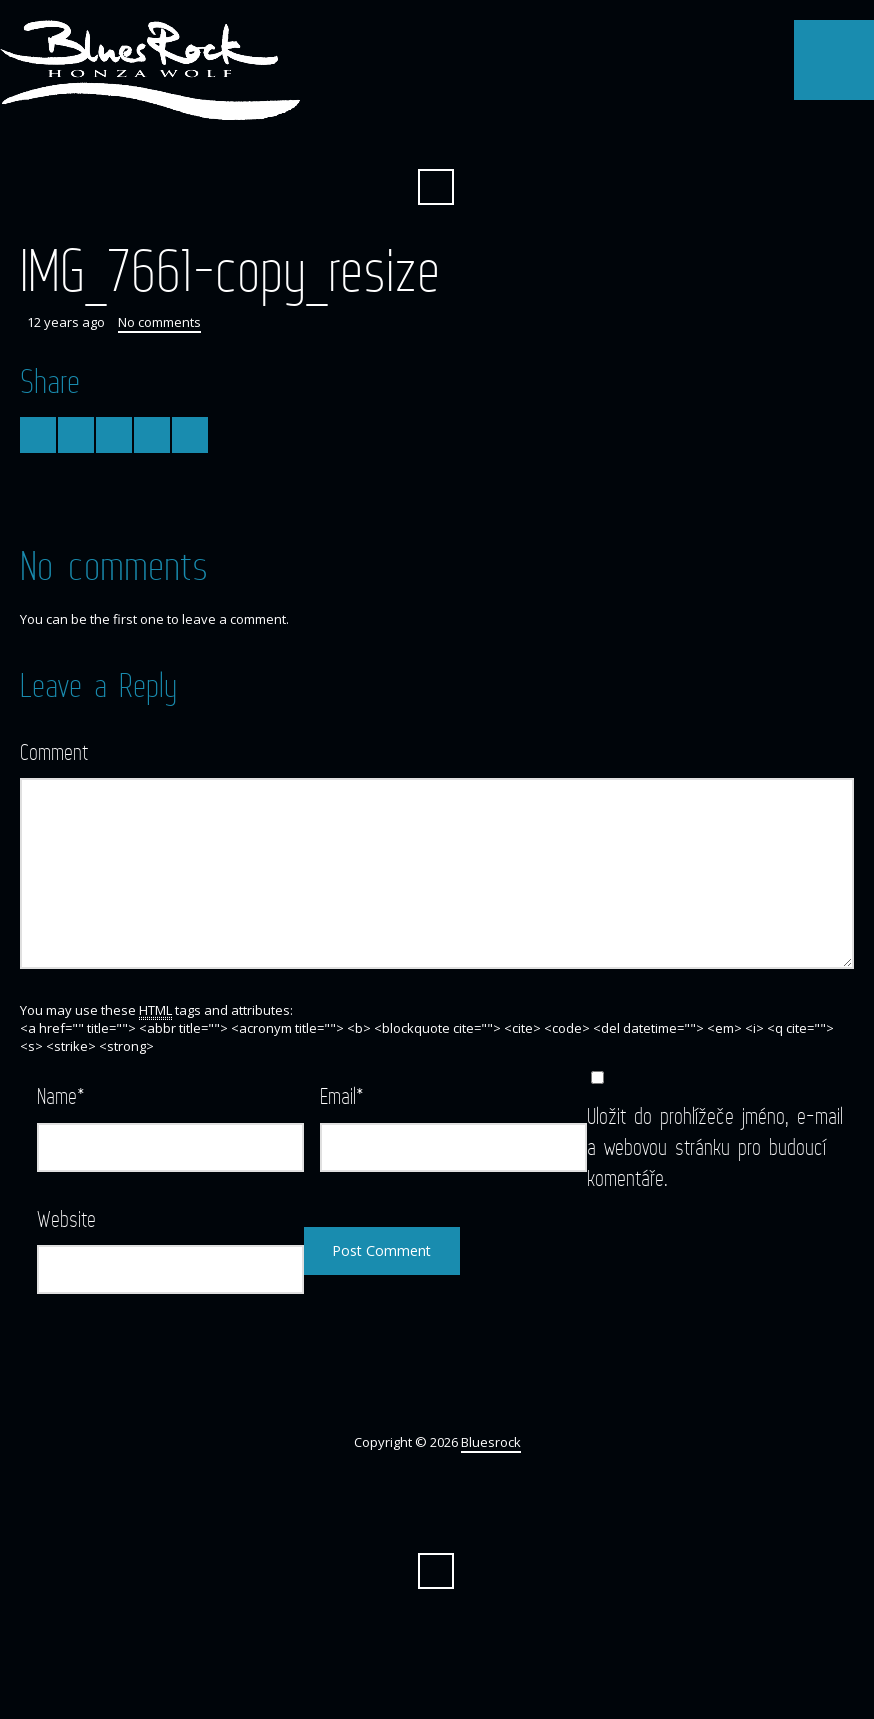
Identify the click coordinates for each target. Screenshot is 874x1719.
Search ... (436, 187)
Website (66, 1218)
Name (61, 1095)
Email (342, 1095)
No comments (159, 322)
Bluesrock (491, 1442)
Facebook (436, 138)
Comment (54, 751)
